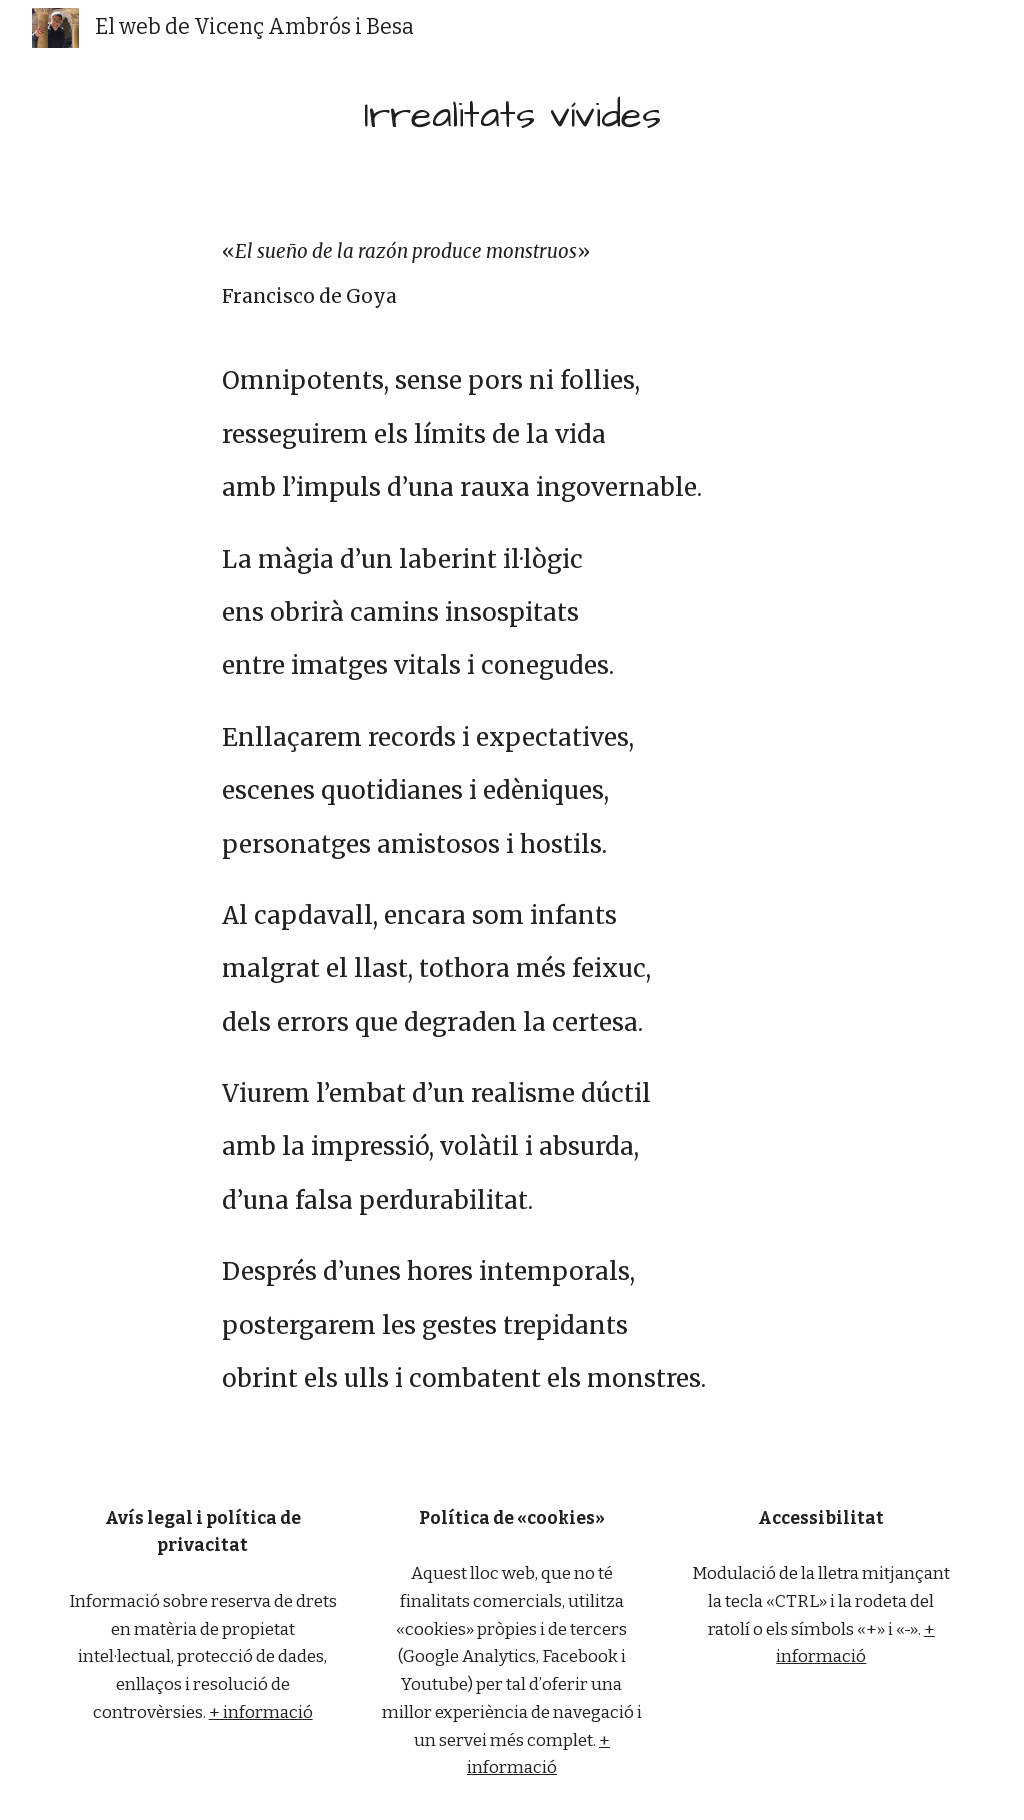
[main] (512, 116)
